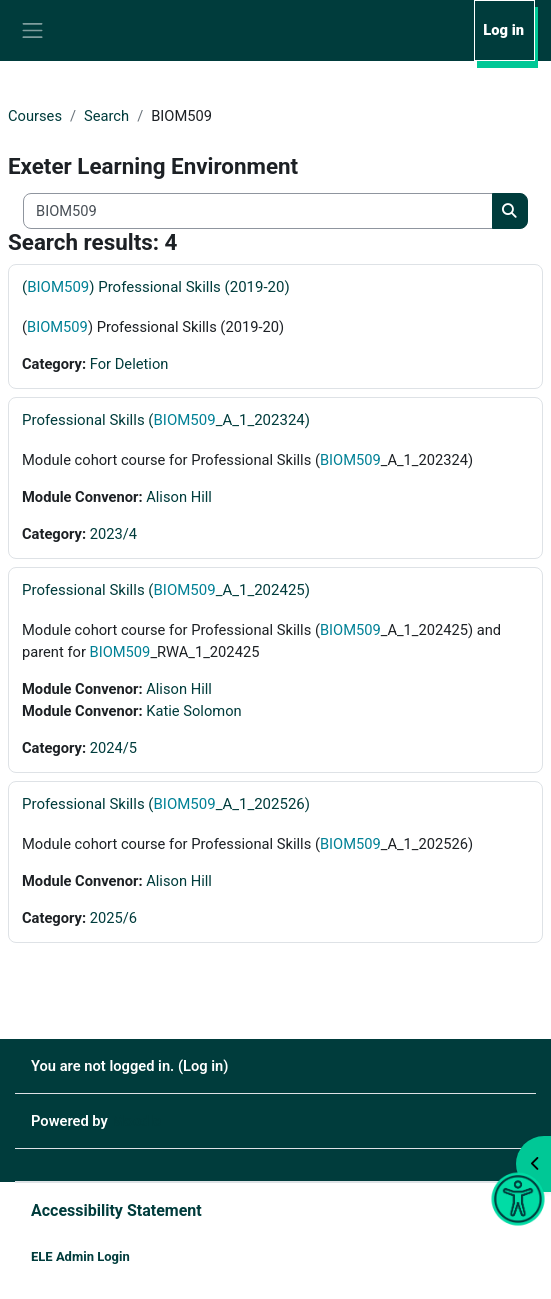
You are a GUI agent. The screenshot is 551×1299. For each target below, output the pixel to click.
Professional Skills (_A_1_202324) (166, 420)
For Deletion (129, 364)
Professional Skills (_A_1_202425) (166, 590)
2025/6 (113, 918)
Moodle (136, 1121)
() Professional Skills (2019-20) (156, 287)
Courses (35, 116)
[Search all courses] (258, 211)
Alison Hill (179, 497)
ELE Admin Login (80, 1256)
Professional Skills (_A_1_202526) (166, 804)
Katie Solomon (193, 711)
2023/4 (113, 534)
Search (106, 116)
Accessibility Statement (116, 1210)
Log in (503, 30)
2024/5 (113, 748)
